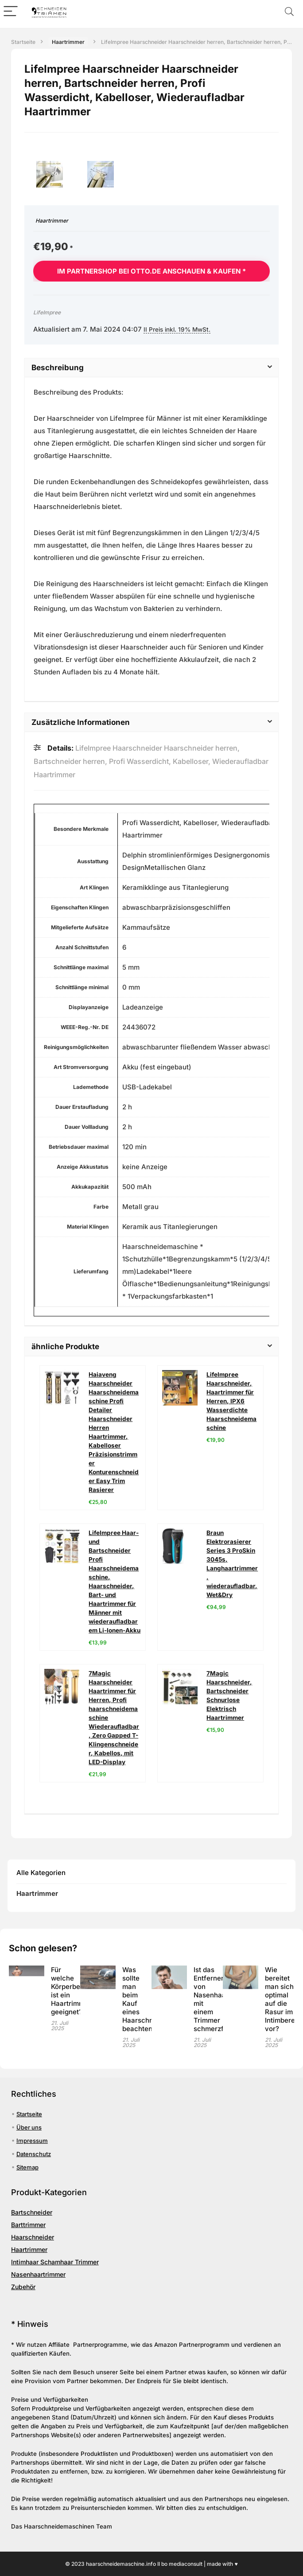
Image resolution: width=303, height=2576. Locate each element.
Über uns (29, 2127)
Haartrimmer (68, 42)
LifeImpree (47, 312)
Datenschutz (33, 2153)
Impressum (32, 2140)
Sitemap (27, 2167)
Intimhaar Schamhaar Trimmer (55, 2262)
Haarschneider (32, 2237)
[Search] (289, 11)
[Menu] (10, 11)
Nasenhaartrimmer (38, 2274)
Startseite (23, 42)
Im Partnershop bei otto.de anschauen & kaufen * (151, 271)
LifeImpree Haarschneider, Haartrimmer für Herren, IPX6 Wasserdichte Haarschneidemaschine (231, 1401)
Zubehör (23, 2286)
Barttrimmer (28, 2224)
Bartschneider (31, 2212)
